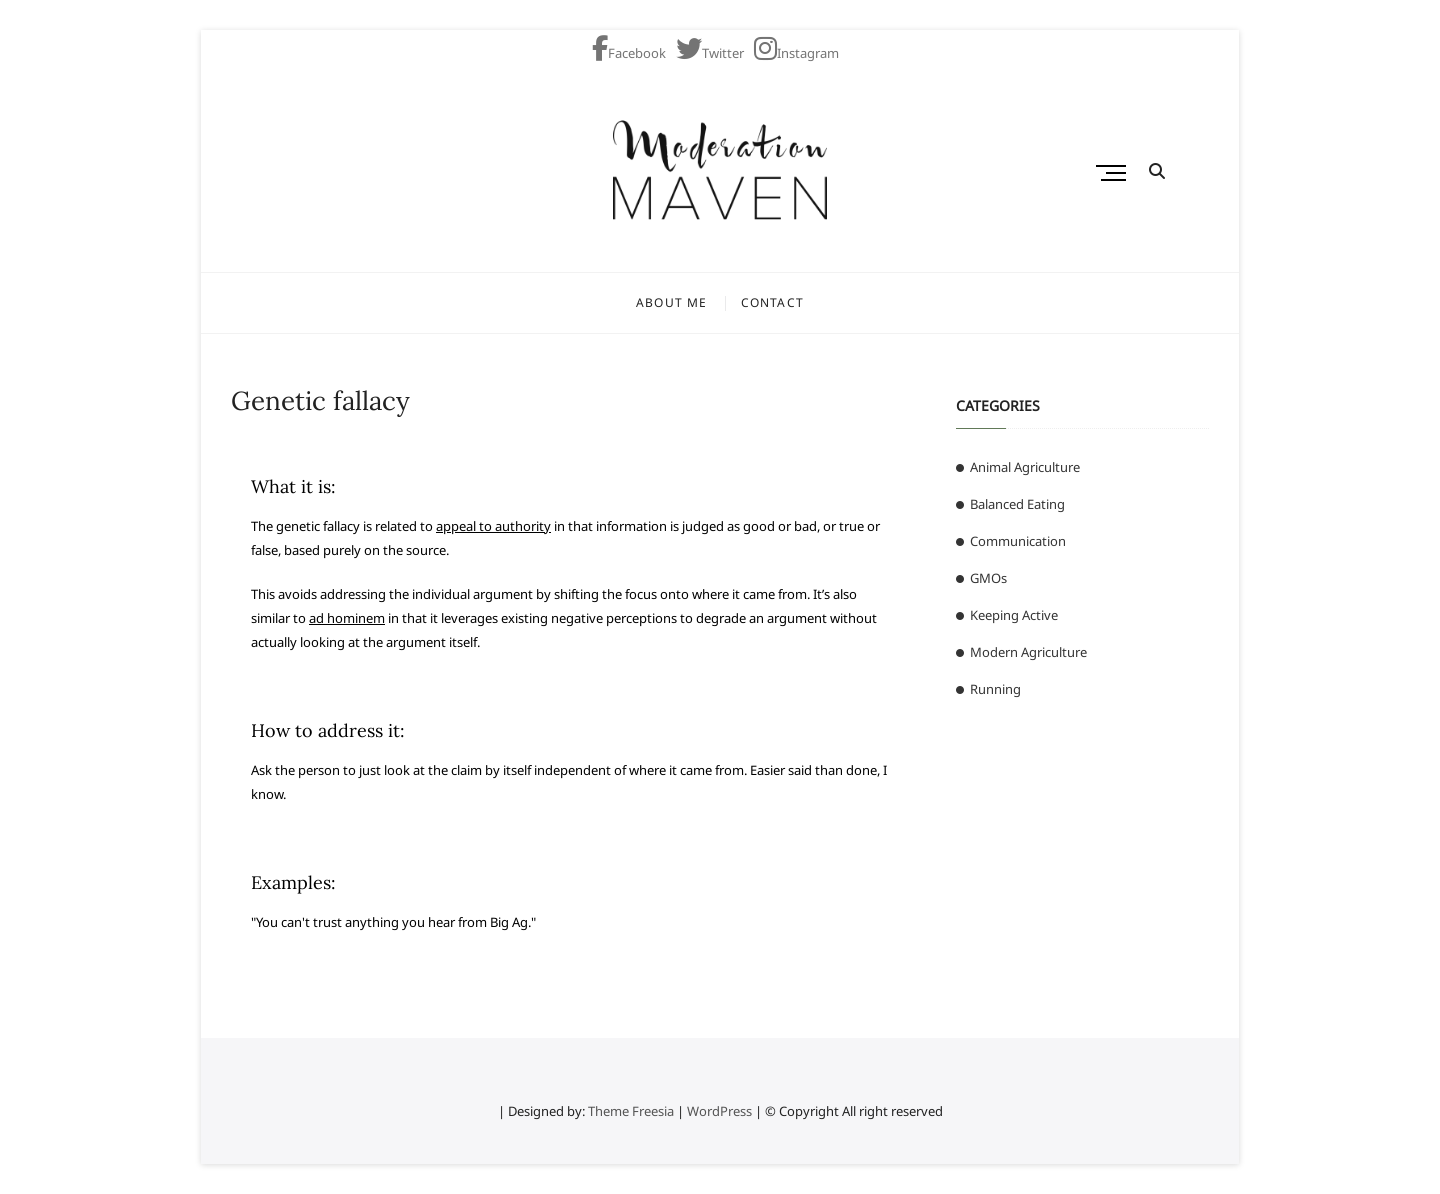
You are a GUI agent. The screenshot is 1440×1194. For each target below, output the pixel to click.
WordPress (719, 1111)
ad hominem (347, 618)
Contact (772, 302)
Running (995, 689)
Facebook (629, 53)
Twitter (710, 53)
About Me (672, 302)
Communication (1018, 541)
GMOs (988, 578)
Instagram (796, 53)
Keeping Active (1014, 615)
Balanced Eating (1017, 504)
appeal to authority (493, 526)
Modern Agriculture (1028, 652)
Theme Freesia (631, 1111)
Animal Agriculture (1025, 467)
